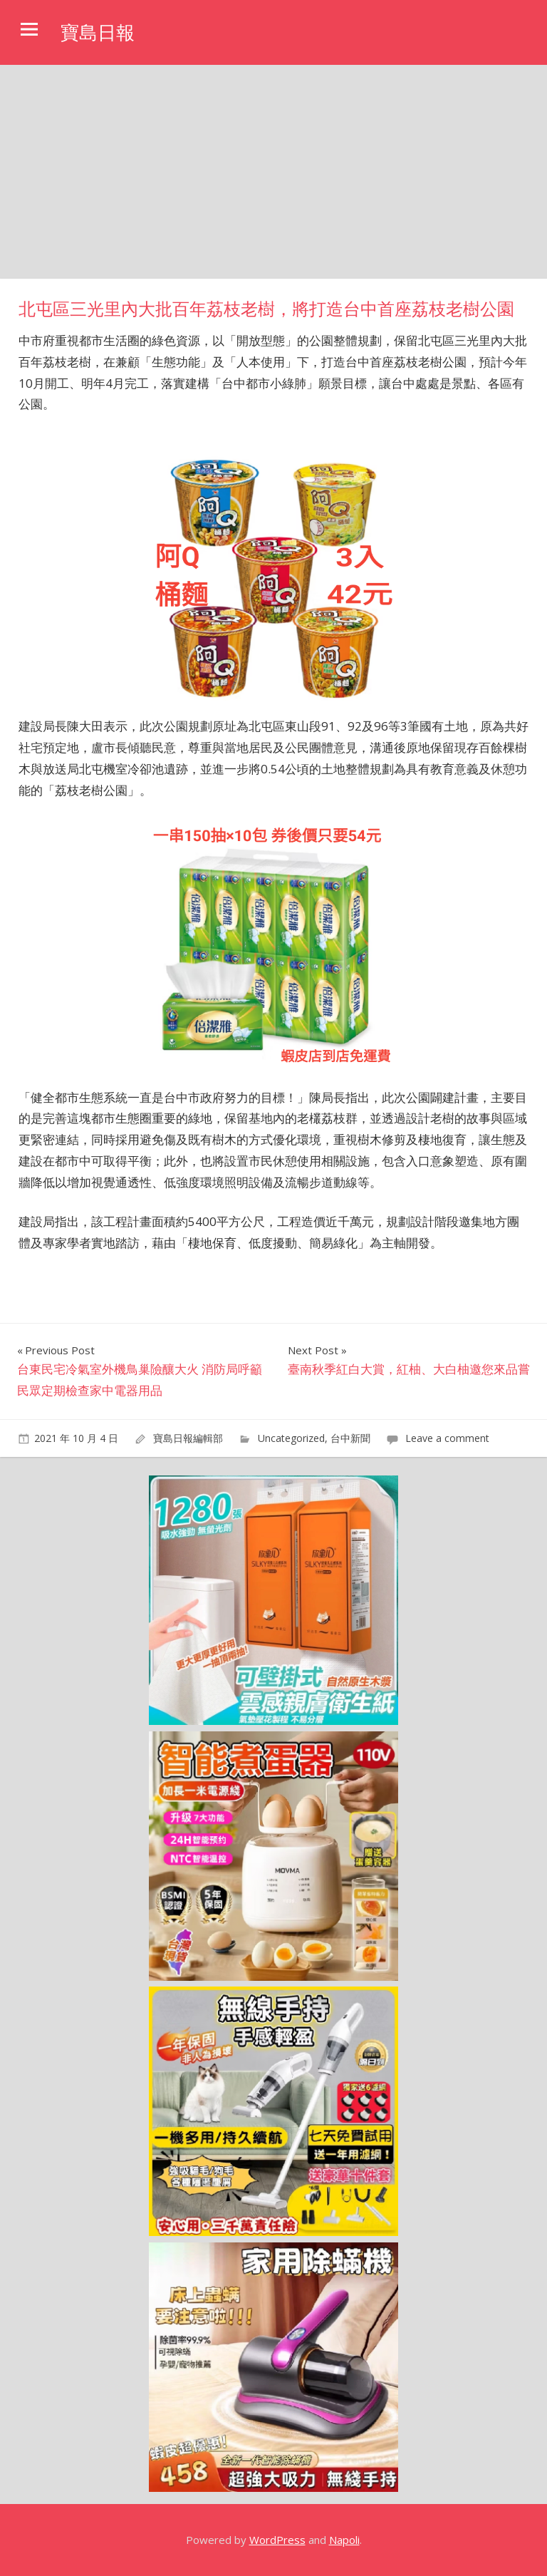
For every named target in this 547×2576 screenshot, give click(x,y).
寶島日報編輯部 (188, 1438)
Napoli (344, 2540)
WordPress (277, 2540)
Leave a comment (447, 1438)
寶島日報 (100, 32)
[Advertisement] (273, 172)
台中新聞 (350, 1438)
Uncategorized (291, 1438)
